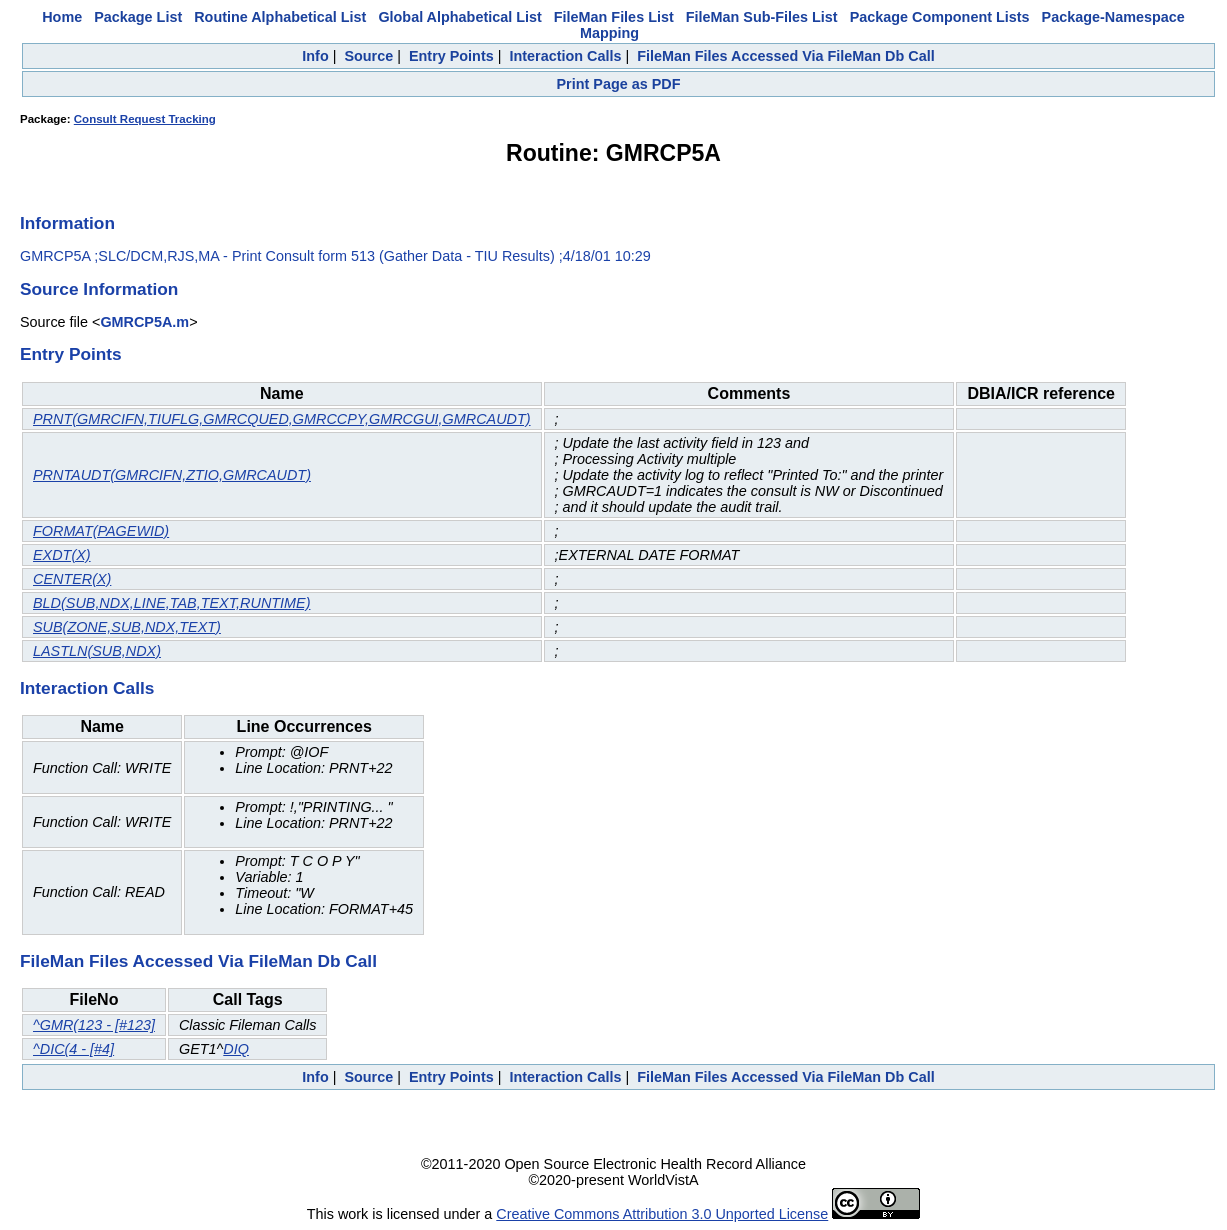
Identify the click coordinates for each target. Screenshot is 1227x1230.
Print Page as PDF (619, 84)
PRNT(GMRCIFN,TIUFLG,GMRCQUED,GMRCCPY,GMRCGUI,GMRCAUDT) (282, 419)
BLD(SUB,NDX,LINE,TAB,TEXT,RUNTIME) (171, 603)
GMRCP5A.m (144, 322)
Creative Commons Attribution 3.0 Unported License (662, 1214)
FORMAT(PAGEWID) (101, 531)
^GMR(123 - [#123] (94, 1025)
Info (315, 56)
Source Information (99, 289)
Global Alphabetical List (459, 17)
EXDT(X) (62, 555)
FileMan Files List (614, 17)
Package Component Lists (940, 17)
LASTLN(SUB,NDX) (97, 651)
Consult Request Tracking (145, 119)
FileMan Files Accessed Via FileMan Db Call (786, 56)
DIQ (236, 1049)
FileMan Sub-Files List (762, 17)
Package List (138, 17)
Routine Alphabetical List (280, 17)
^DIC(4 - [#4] (73, 1049)
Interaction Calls (565, 56)
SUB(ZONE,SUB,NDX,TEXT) (127, 627)
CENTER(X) (72, 579)
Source (368, 56)
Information (67, 223)
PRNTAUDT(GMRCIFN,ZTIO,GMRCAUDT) (172, 475)
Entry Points (451, 56)
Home (62, 17)
